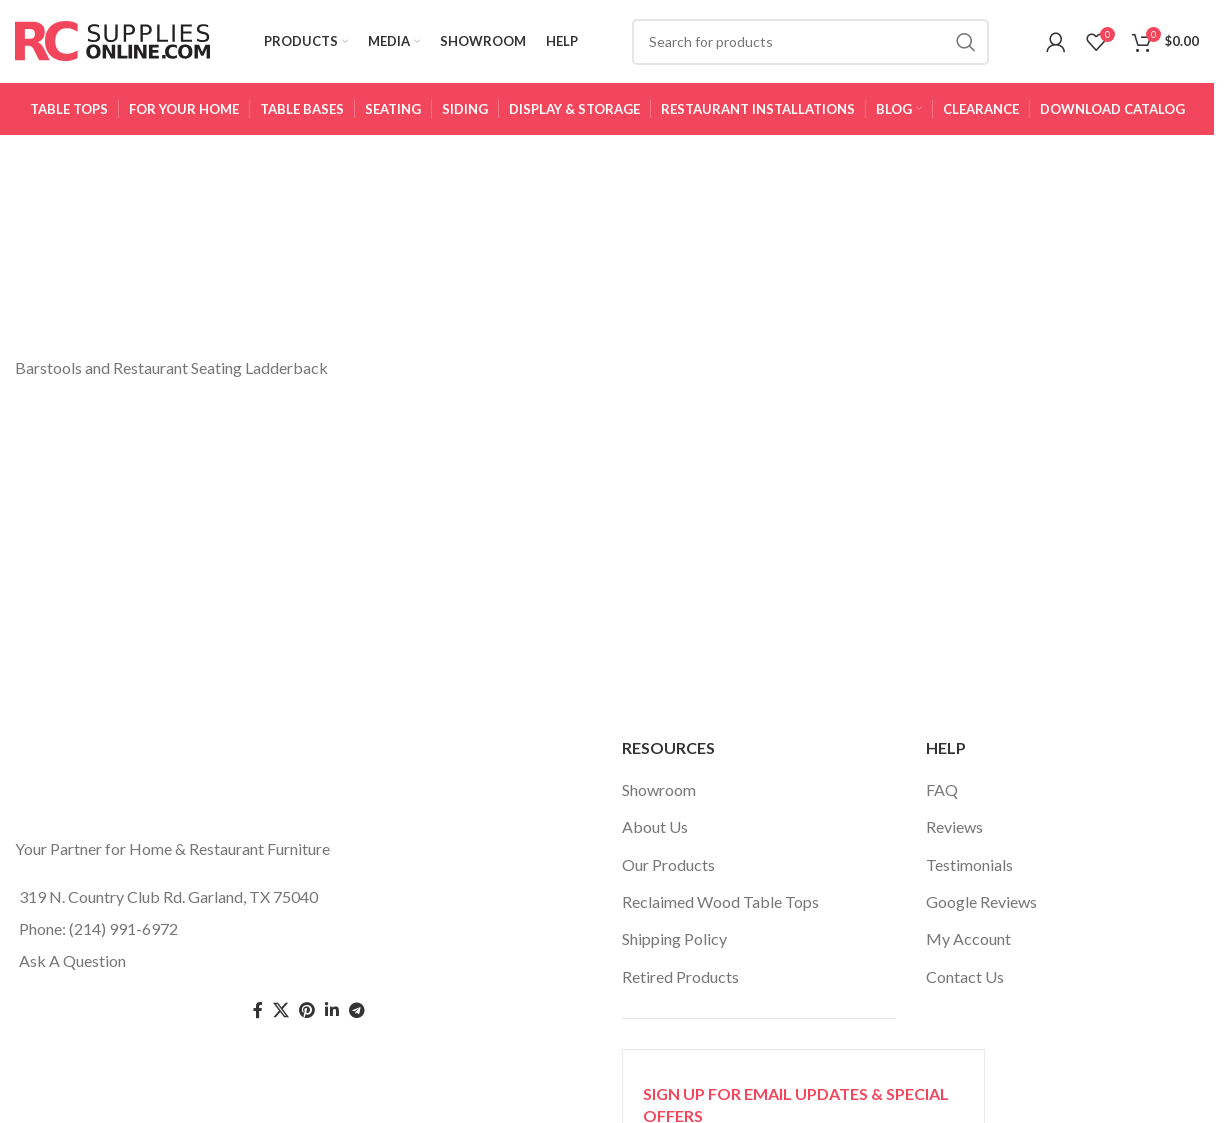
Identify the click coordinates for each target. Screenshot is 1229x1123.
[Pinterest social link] (307, 1017)
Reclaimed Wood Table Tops (720, 908)
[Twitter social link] (281, 1017)
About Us (655, 833)
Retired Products (680, 983)
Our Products (668, 871)
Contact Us (965, 983)
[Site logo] (112, 42)
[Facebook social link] (258, 1017)
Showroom (659, 796)
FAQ (942, 796)
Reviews (954, 833)
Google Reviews (981, 908)
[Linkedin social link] (332, 1017)
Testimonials (969, 871)
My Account (968, 945)
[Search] (811, 45)
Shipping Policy (674, 945)
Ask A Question (72, 967)
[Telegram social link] (357, 1017)
